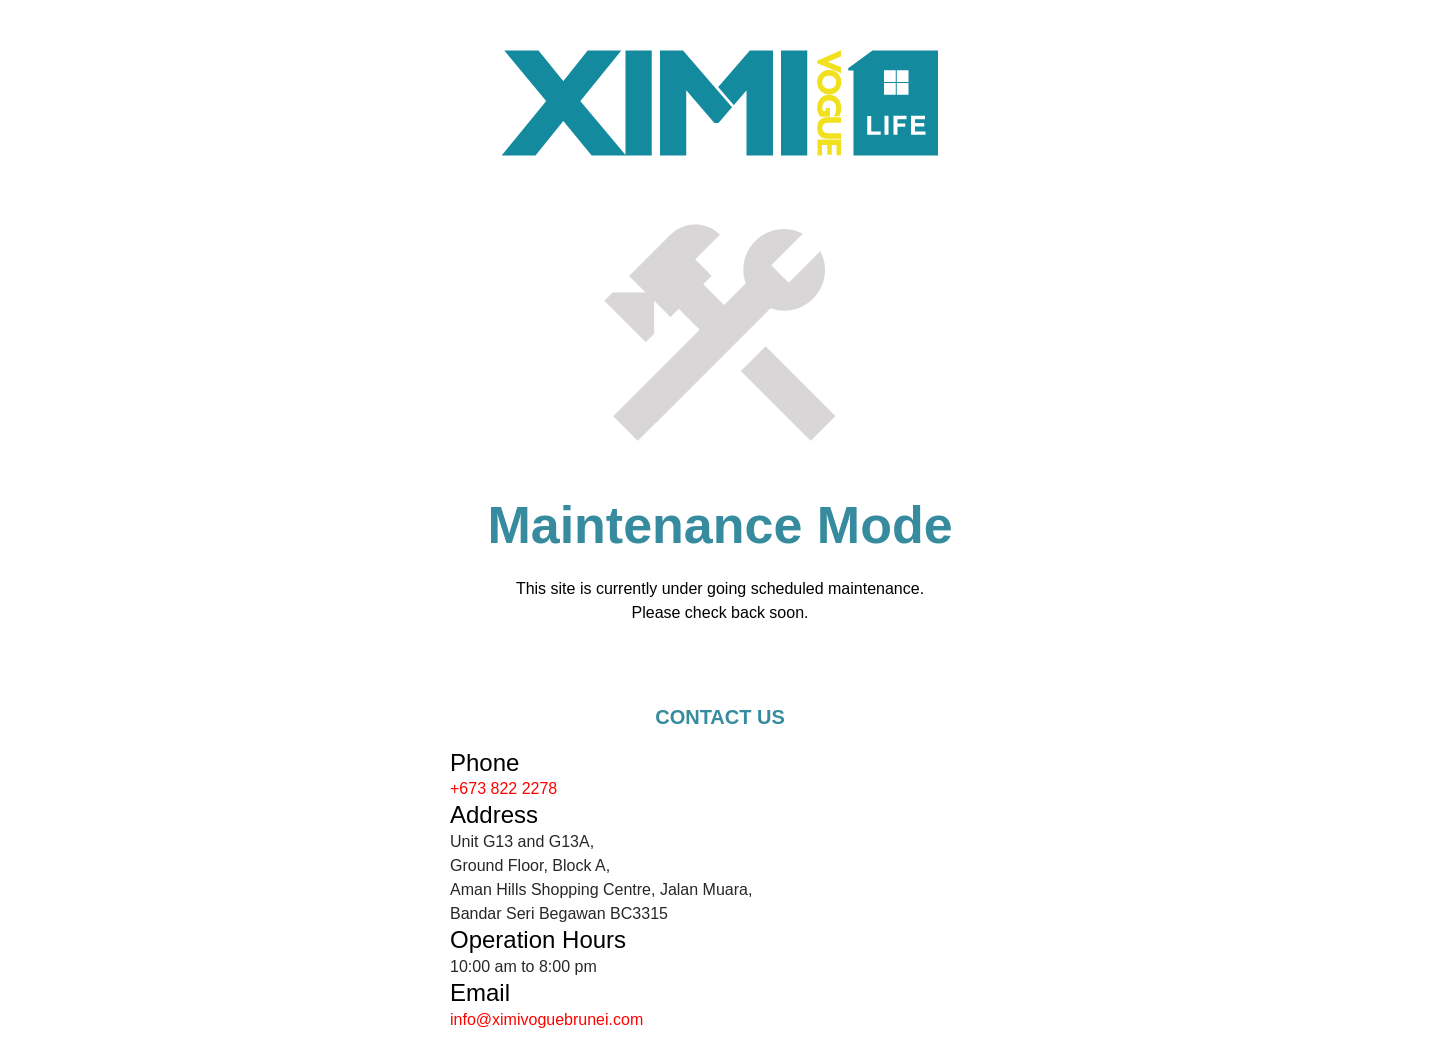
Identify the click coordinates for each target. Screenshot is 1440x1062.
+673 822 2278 (503, 788)
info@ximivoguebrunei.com (546, 1019)
